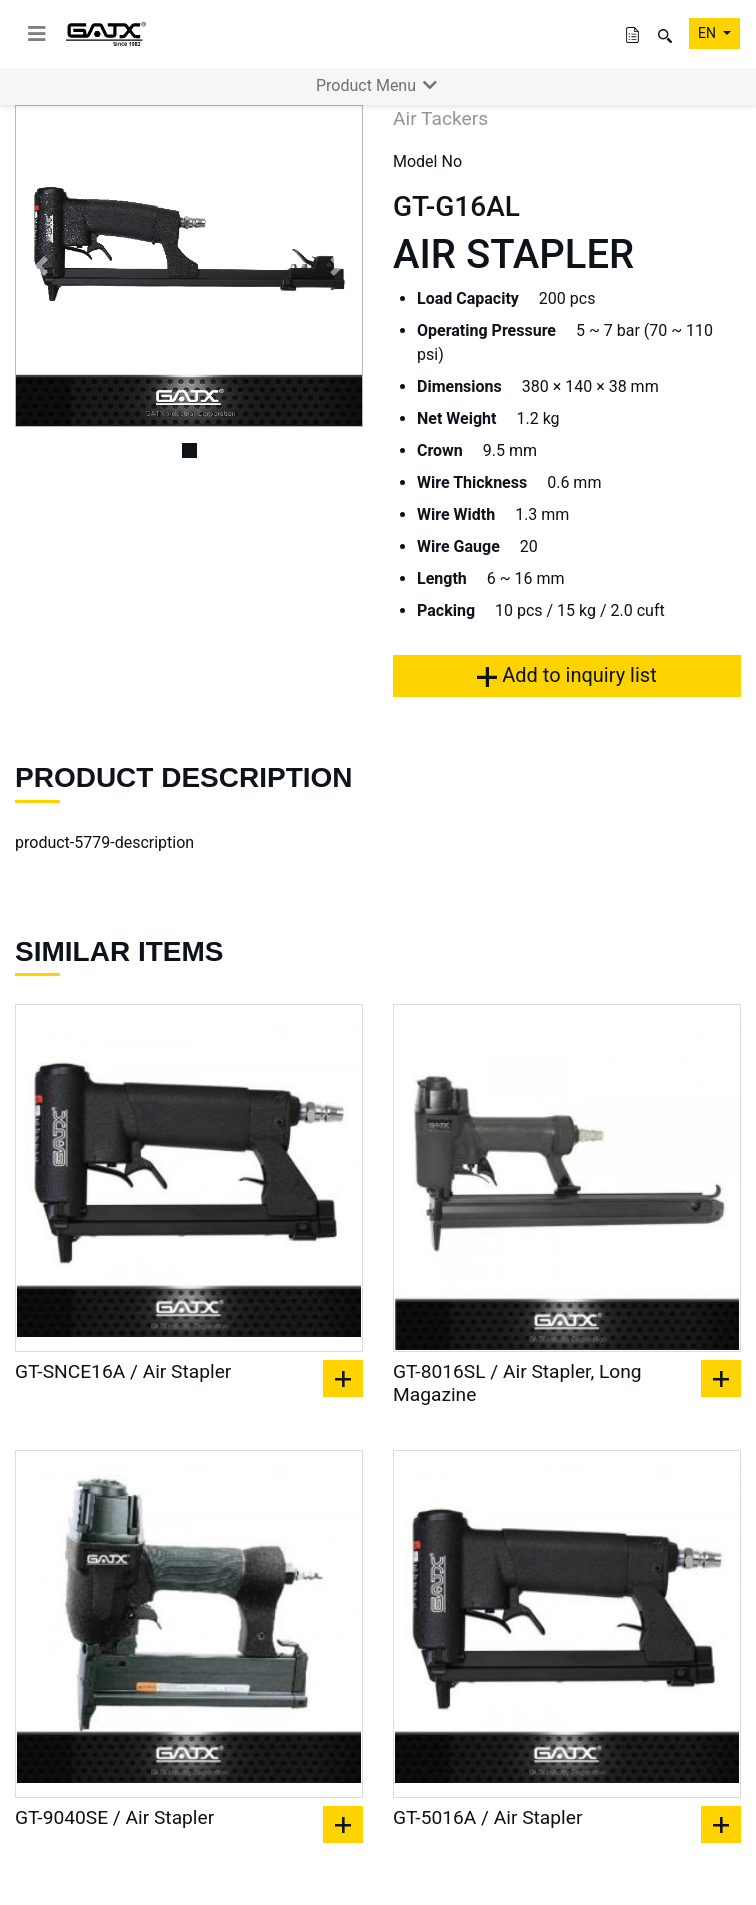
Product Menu (378, 85)
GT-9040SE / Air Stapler (114, 1817)
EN (708, 33)
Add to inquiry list (566, 675)
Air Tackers (440, 118)
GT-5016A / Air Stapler (487, 1817)
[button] (41, 266)
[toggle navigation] (37, 34)
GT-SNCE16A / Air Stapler (123, 1371)
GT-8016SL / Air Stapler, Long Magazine (517, 1383)
